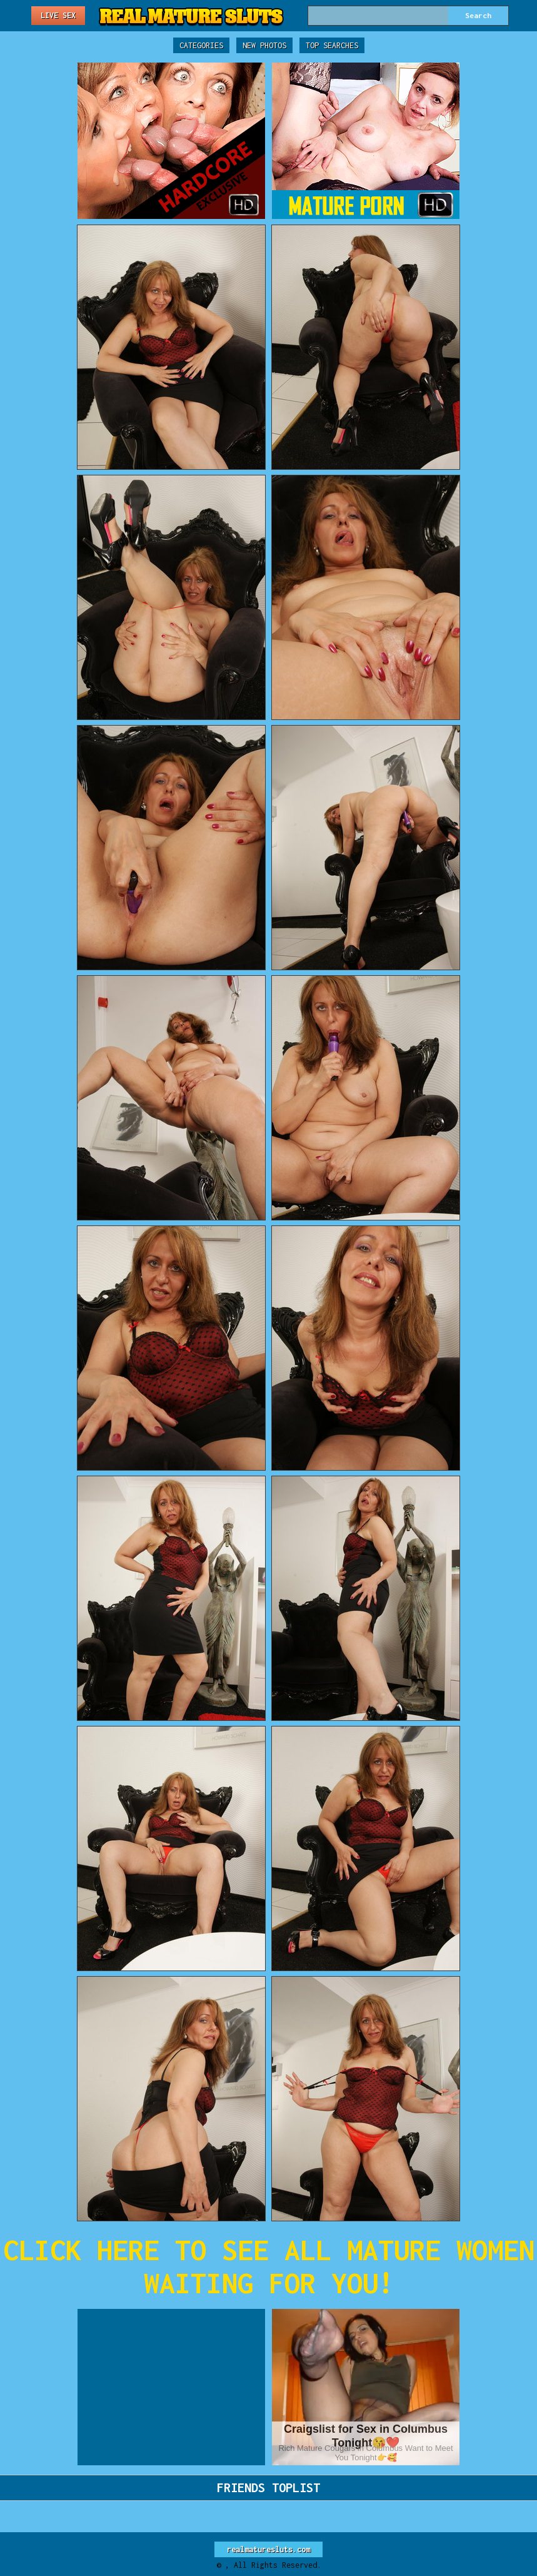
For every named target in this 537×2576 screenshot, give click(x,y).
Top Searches (332, 45)
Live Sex (58, 15)
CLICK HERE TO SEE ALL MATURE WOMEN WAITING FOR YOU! (268, 2266)
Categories (201, 45)
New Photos (264, 45)
